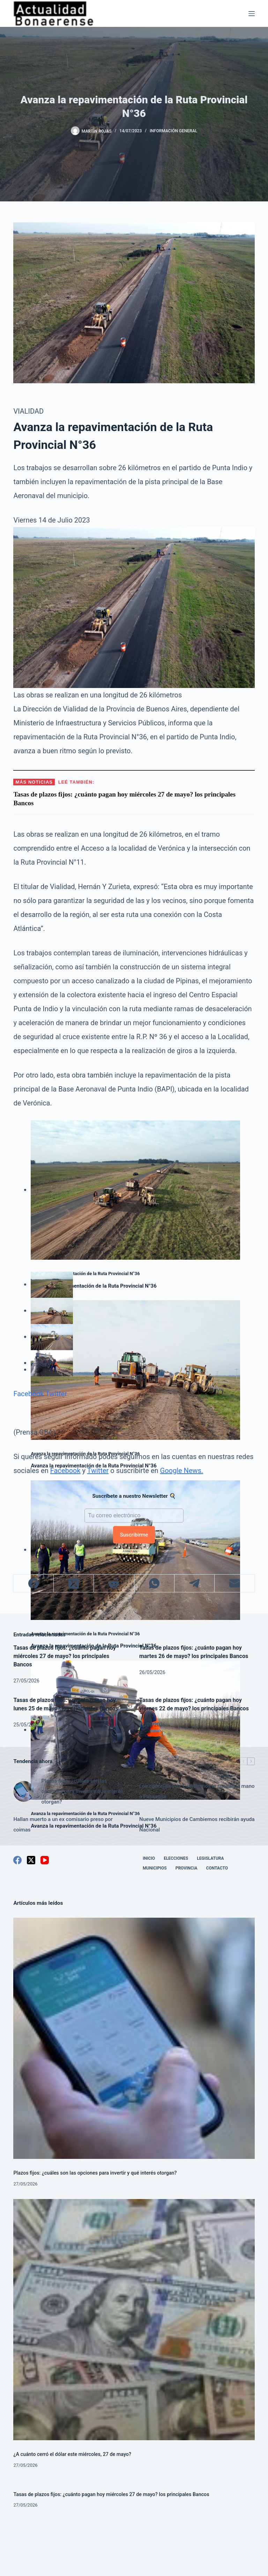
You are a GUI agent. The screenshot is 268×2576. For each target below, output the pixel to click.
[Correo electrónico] (235, 1583)
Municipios (155, 1868)
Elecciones (176, 1858)
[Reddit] (114, 1583)
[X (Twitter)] (74, 1583)
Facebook (28, 1394)
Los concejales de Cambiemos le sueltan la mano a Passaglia (197, 1791)
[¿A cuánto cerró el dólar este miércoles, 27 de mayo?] (133, 2319)
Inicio (149, 1858)
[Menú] (251, 13)
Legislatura (210, 1858)
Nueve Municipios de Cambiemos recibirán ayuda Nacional (197, 1824)
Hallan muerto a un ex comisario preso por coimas (62, 1824)
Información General (173, 130)
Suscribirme (134, 1535)
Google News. (181, 1470)
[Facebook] (34, 1583)
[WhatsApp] (154, 1583)
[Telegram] (194, 1583)
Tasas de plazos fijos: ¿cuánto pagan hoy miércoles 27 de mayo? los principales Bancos (64, 1656)
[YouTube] (44, 1860)
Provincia (187, 1868)
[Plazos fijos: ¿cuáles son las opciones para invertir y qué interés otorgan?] (23, 1791)
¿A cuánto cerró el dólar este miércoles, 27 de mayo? (72, 2454)
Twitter (56, 1394)
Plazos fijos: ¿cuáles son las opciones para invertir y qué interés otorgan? (82, 1791)
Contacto (217, 1868)
